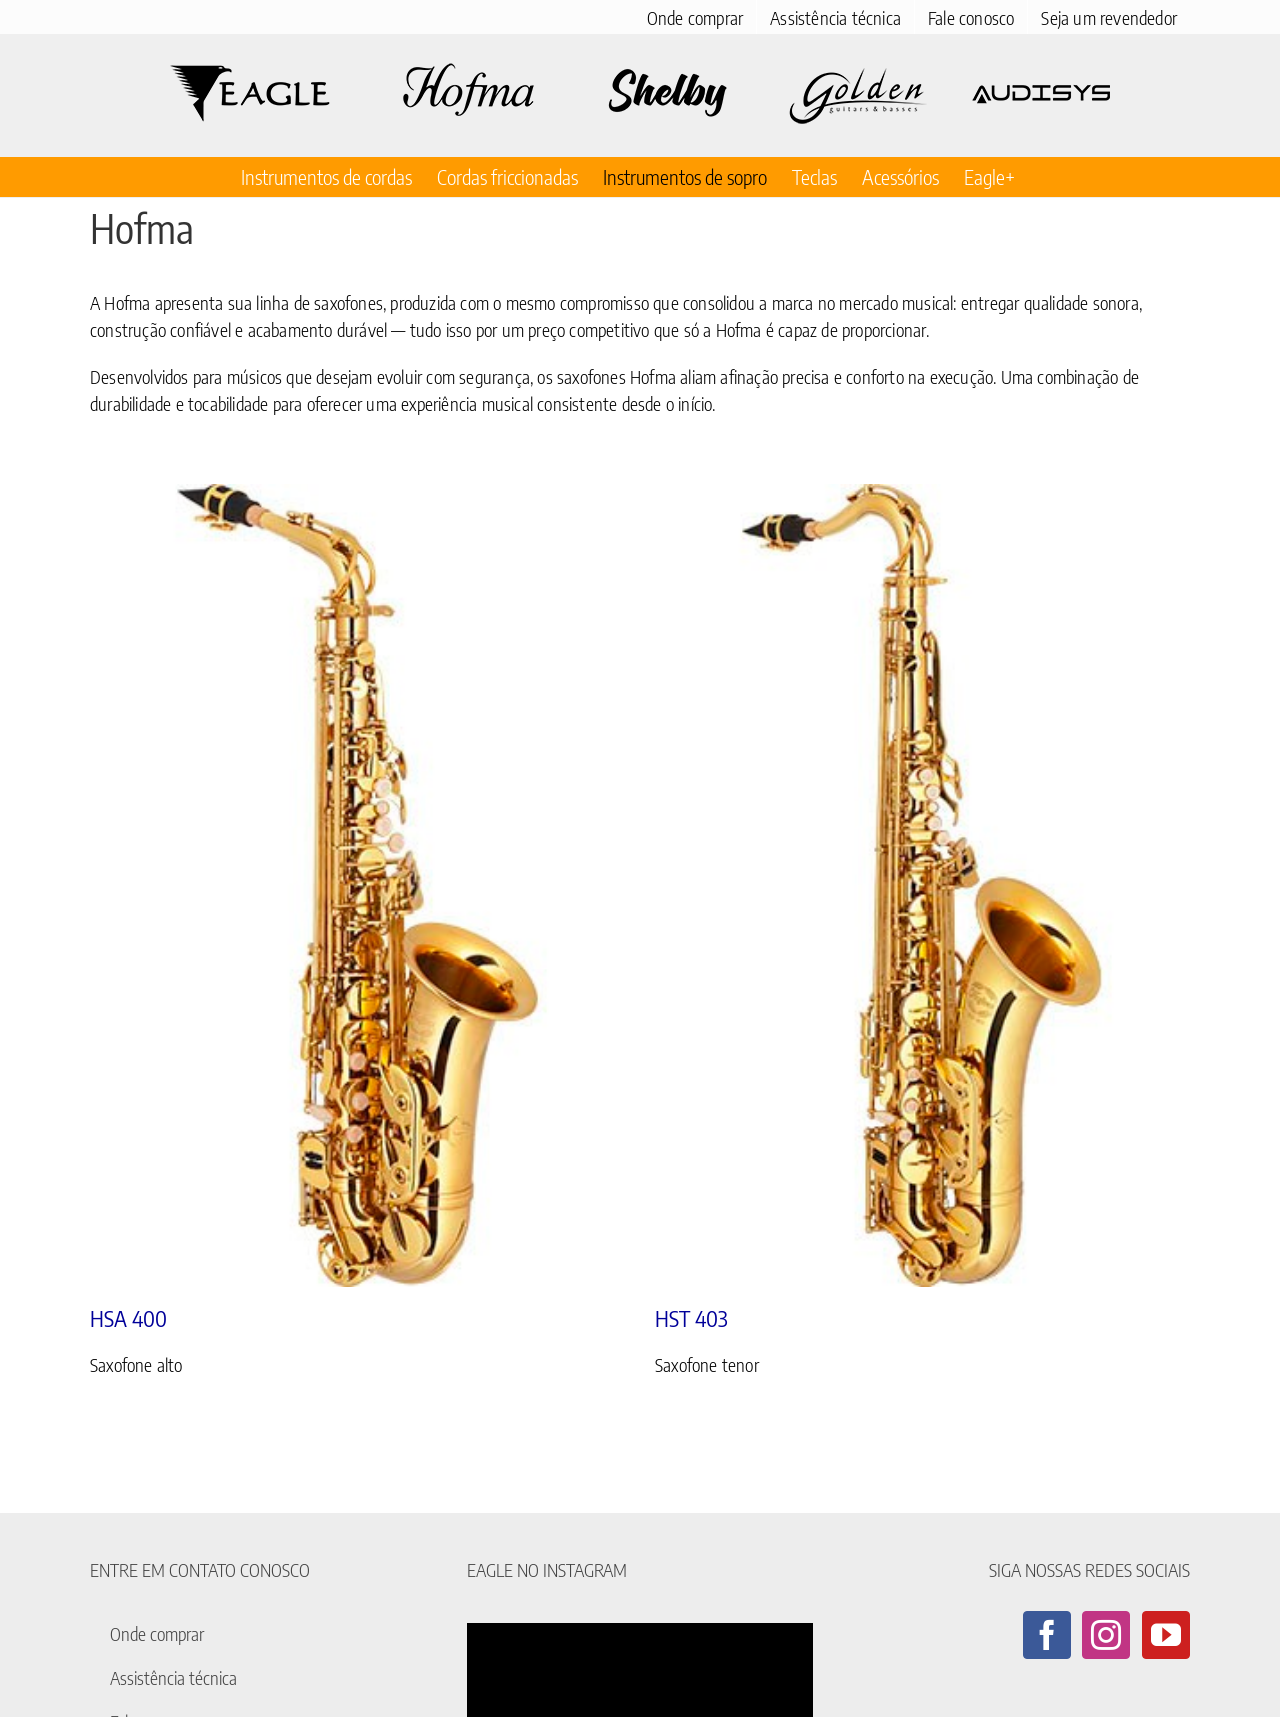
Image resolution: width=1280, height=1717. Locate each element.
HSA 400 (128, 1318)
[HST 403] (922, 885)
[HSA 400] (357, 885)
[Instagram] (1106, 1635)
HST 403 (691, 1318)
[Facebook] (1047, 1635)
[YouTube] (1166, 1635)
